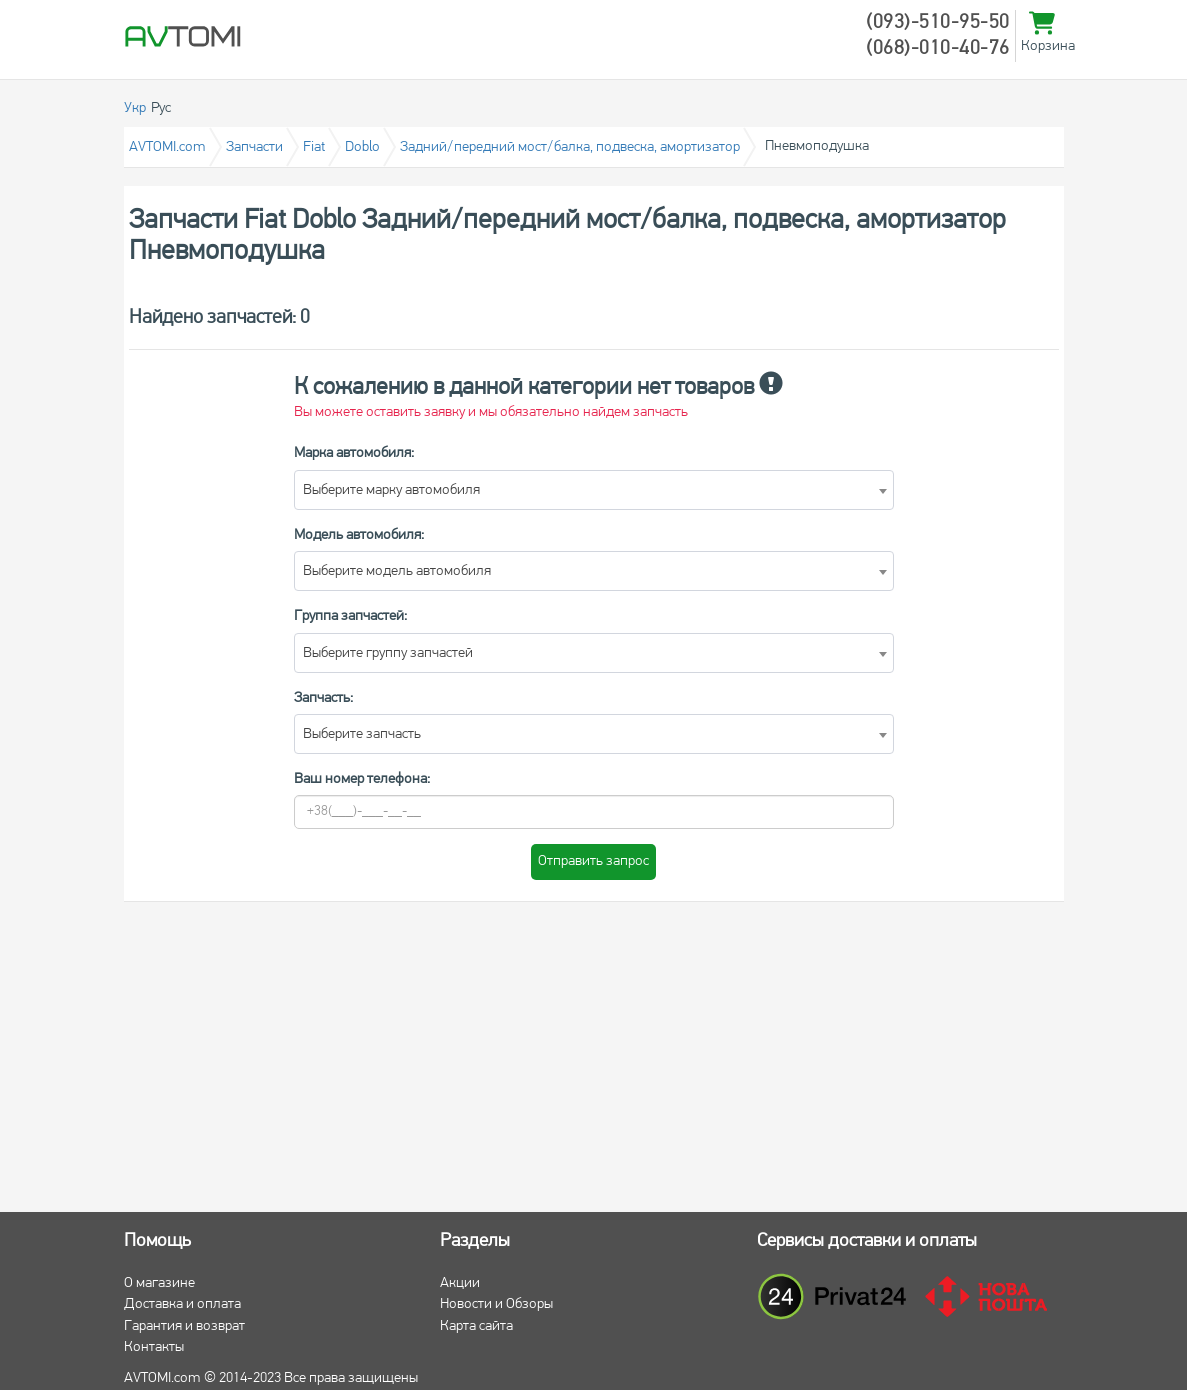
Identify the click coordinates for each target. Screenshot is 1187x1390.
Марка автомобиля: (354, 453)
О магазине (159, 1283)
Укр (135, 108)
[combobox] (594, 490)
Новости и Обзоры (496, 1304)
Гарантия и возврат (184, 1326)
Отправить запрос (593, 861)
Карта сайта (476, 1326)
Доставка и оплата (182, 1304)
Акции (460, 1283)
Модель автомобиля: (359, 535)
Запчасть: (323, 698)
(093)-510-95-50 (938, 23)
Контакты (154, 1347)
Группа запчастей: (350, 616)
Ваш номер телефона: (362, 779)
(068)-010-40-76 (938, 49)
